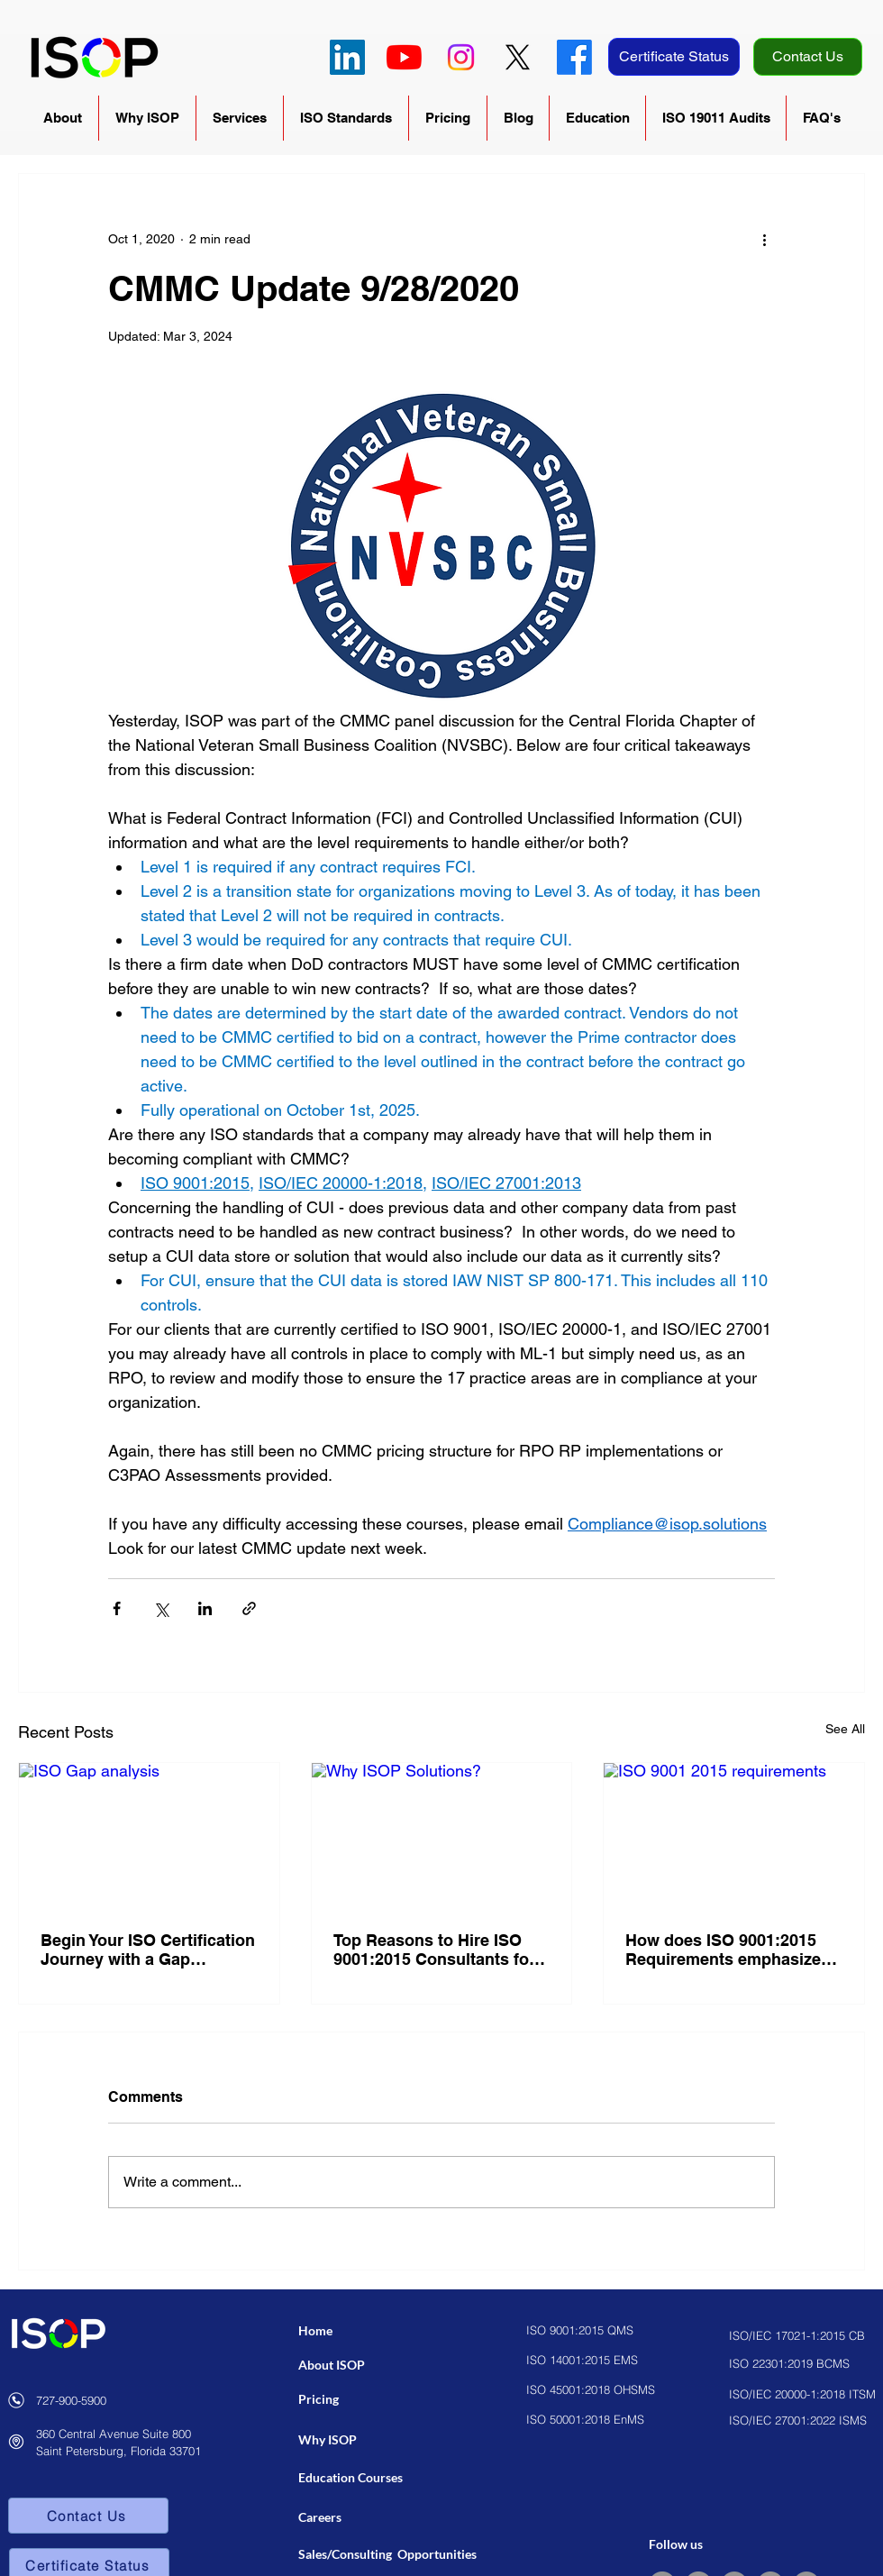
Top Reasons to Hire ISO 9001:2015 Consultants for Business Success (434, 1950)
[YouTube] (404, 57)
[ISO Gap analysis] (149, 1836)
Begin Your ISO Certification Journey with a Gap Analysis (148, 1950)
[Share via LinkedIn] (205, 1608)
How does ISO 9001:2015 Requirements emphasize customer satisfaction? (723, 1950)
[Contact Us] (807, 57)
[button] (62, 118)
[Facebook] (574, 57)
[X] (517, 57)
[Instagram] (460, 57)
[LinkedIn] (347, 57)
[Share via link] (249, 1608)
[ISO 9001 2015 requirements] (734, 1836)
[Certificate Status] (674, 57)
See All (845, 1729)
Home (315, 2330)
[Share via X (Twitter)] (160, 1608)
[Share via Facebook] (116, 1608)
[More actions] (764, 239)
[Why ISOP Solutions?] (442, 1836)
